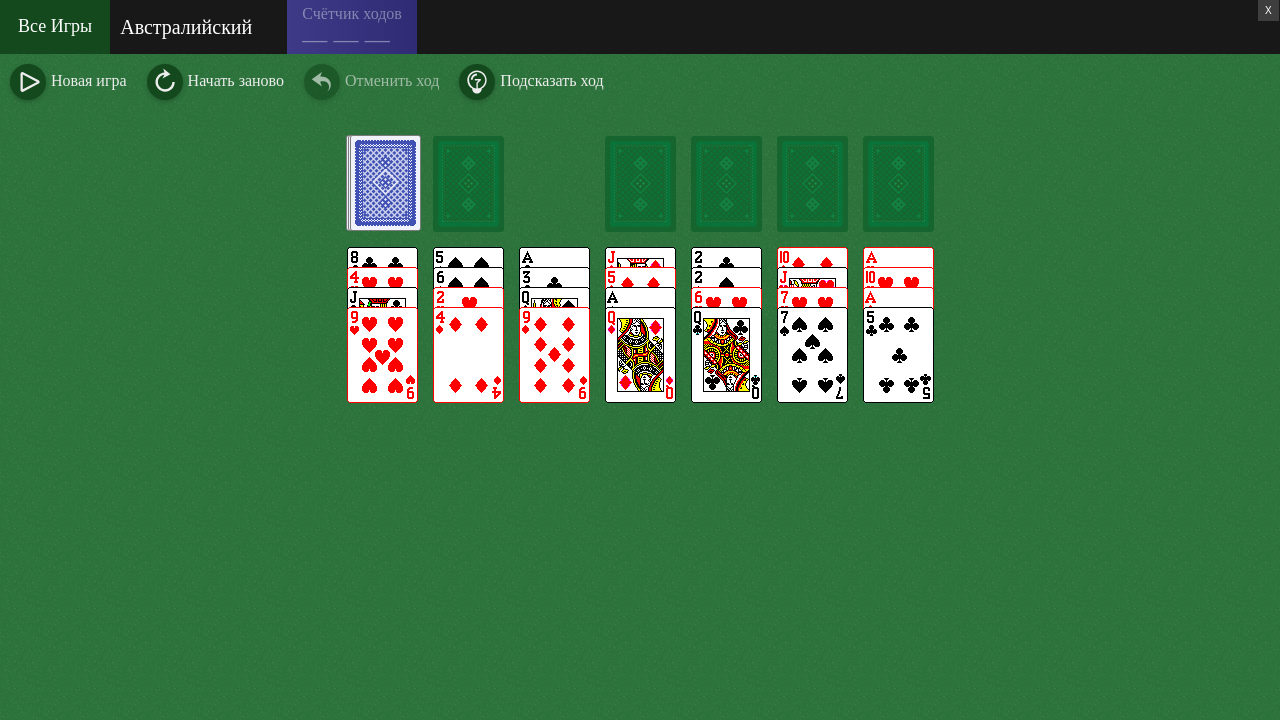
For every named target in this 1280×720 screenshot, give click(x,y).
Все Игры (55, 26)
